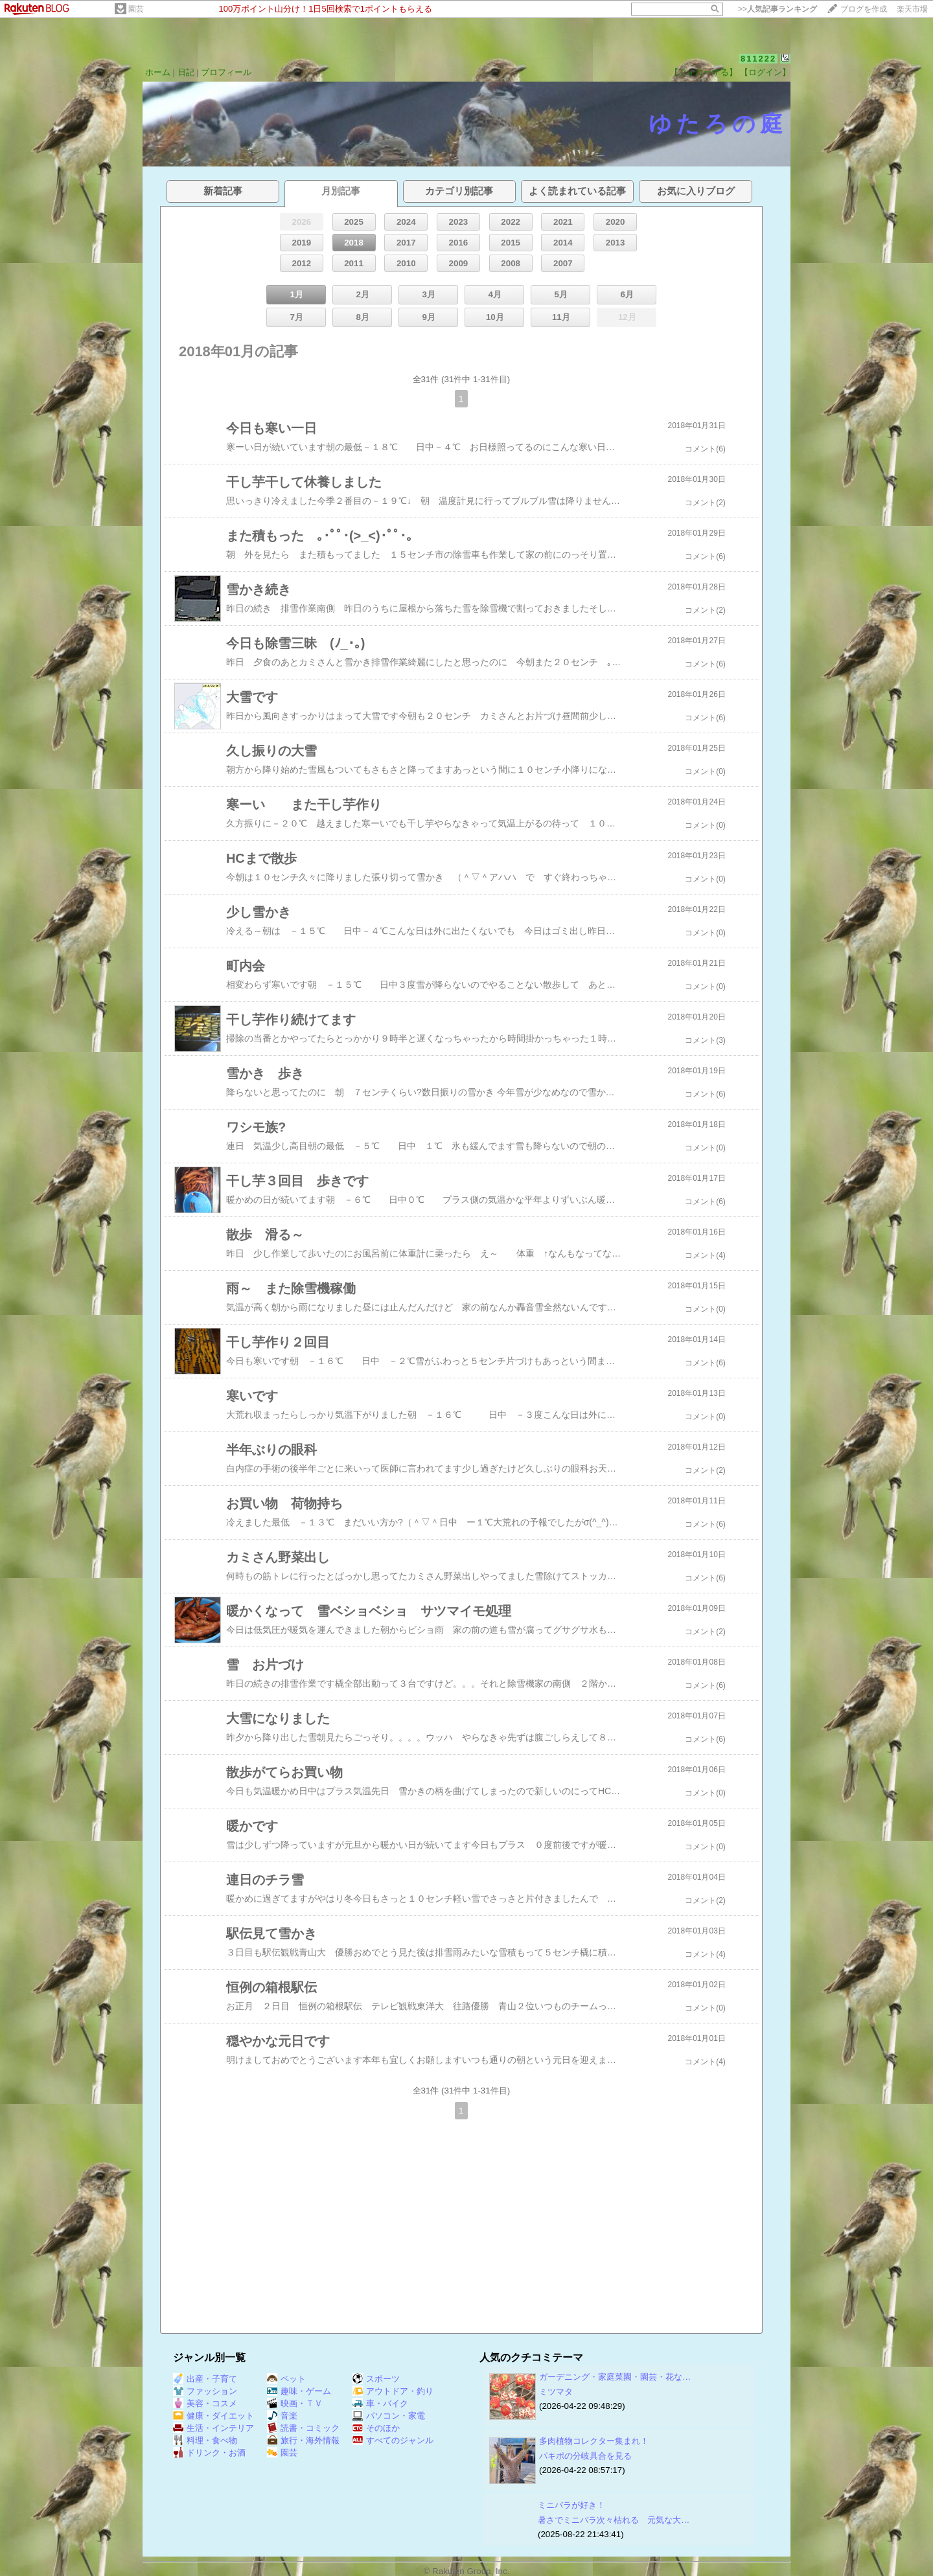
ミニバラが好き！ (571, 2505)
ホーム (157, 72)
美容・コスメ (205, 2403)
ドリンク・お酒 (209, 2452)
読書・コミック (303, 2428)
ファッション (205, 2391)
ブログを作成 (863, 9)
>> (777, 9)
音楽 (282, 2416)
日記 (186, 72)
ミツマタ (556, 2392)
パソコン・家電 (388, 2416)
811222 (758, 58)
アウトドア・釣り (392, 2391)
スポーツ (376, 2379)
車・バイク (380, 2403)
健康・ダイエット (213, 2416)
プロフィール (226, 72)
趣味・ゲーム (299, 2391)
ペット (286, 2379)
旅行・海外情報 (303, 2440)
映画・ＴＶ (295, 2403)
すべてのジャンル (392, 2440)
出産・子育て (205, 2379)
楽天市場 (912, 9)
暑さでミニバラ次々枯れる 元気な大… (613, 2520)
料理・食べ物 (205, 2440)
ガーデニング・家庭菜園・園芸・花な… (615, 2377)
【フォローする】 (703, 72)
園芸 (136, 9)
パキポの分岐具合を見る (585, 2456)
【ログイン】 (765, 72)
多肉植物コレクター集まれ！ (594, 2441)
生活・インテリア (213, 2428)
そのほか (376, 2428)
